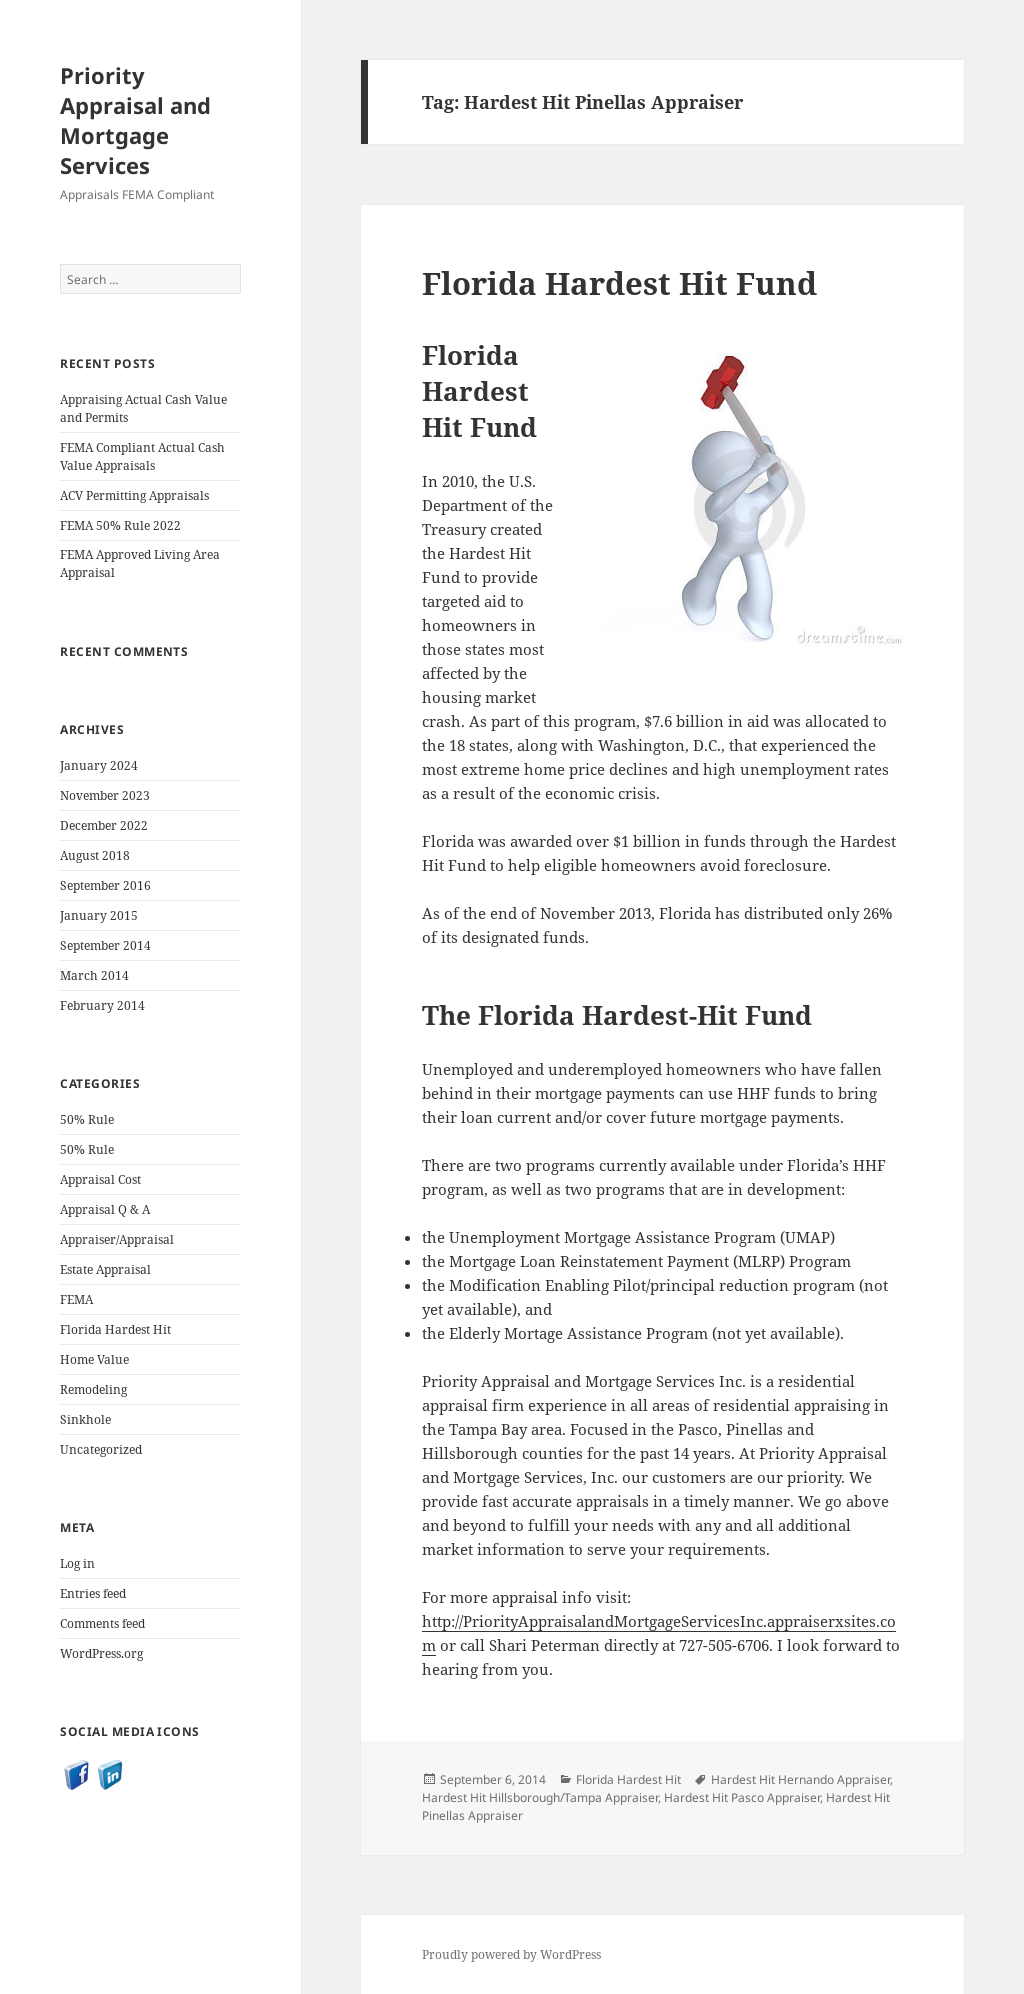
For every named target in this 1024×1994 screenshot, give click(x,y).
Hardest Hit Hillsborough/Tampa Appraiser (540, 1797)
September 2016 (105, 885)
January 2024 (99, 765)
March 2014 (94, 975)
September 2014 (105, 945)
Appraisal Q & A (105, 1209)
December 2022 (104, 825)
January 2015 (99, 915)
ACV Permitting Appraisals (134, 495)
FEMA (76, 1299)
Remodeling (93, 1389)
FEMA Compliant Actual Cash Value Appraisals (142, 456)
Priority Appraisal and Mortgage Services (135, 120)
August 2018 (95, 855)
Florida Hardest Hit (115, 1329)
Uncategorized (101, 1449)
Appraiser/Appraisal (117, 1239)
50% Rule (87, 1119)
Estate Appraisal (105, 1269)
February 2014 (102, 1005)
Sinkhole (85, 1419)
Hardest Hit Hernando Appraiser (800, 1779)
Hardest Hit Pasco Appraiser (742, 1797)
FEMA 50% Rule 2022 (120, 525)
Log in (77, 1563)
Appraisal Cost (100, 1179)
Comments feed (102, 1623)
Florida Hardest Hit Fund (619, 283)
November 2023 (105, 795)
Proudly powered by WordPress (511, 1954)
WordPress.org (101, 1653)
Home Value (94, 1359)
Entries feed (93, 1593)
